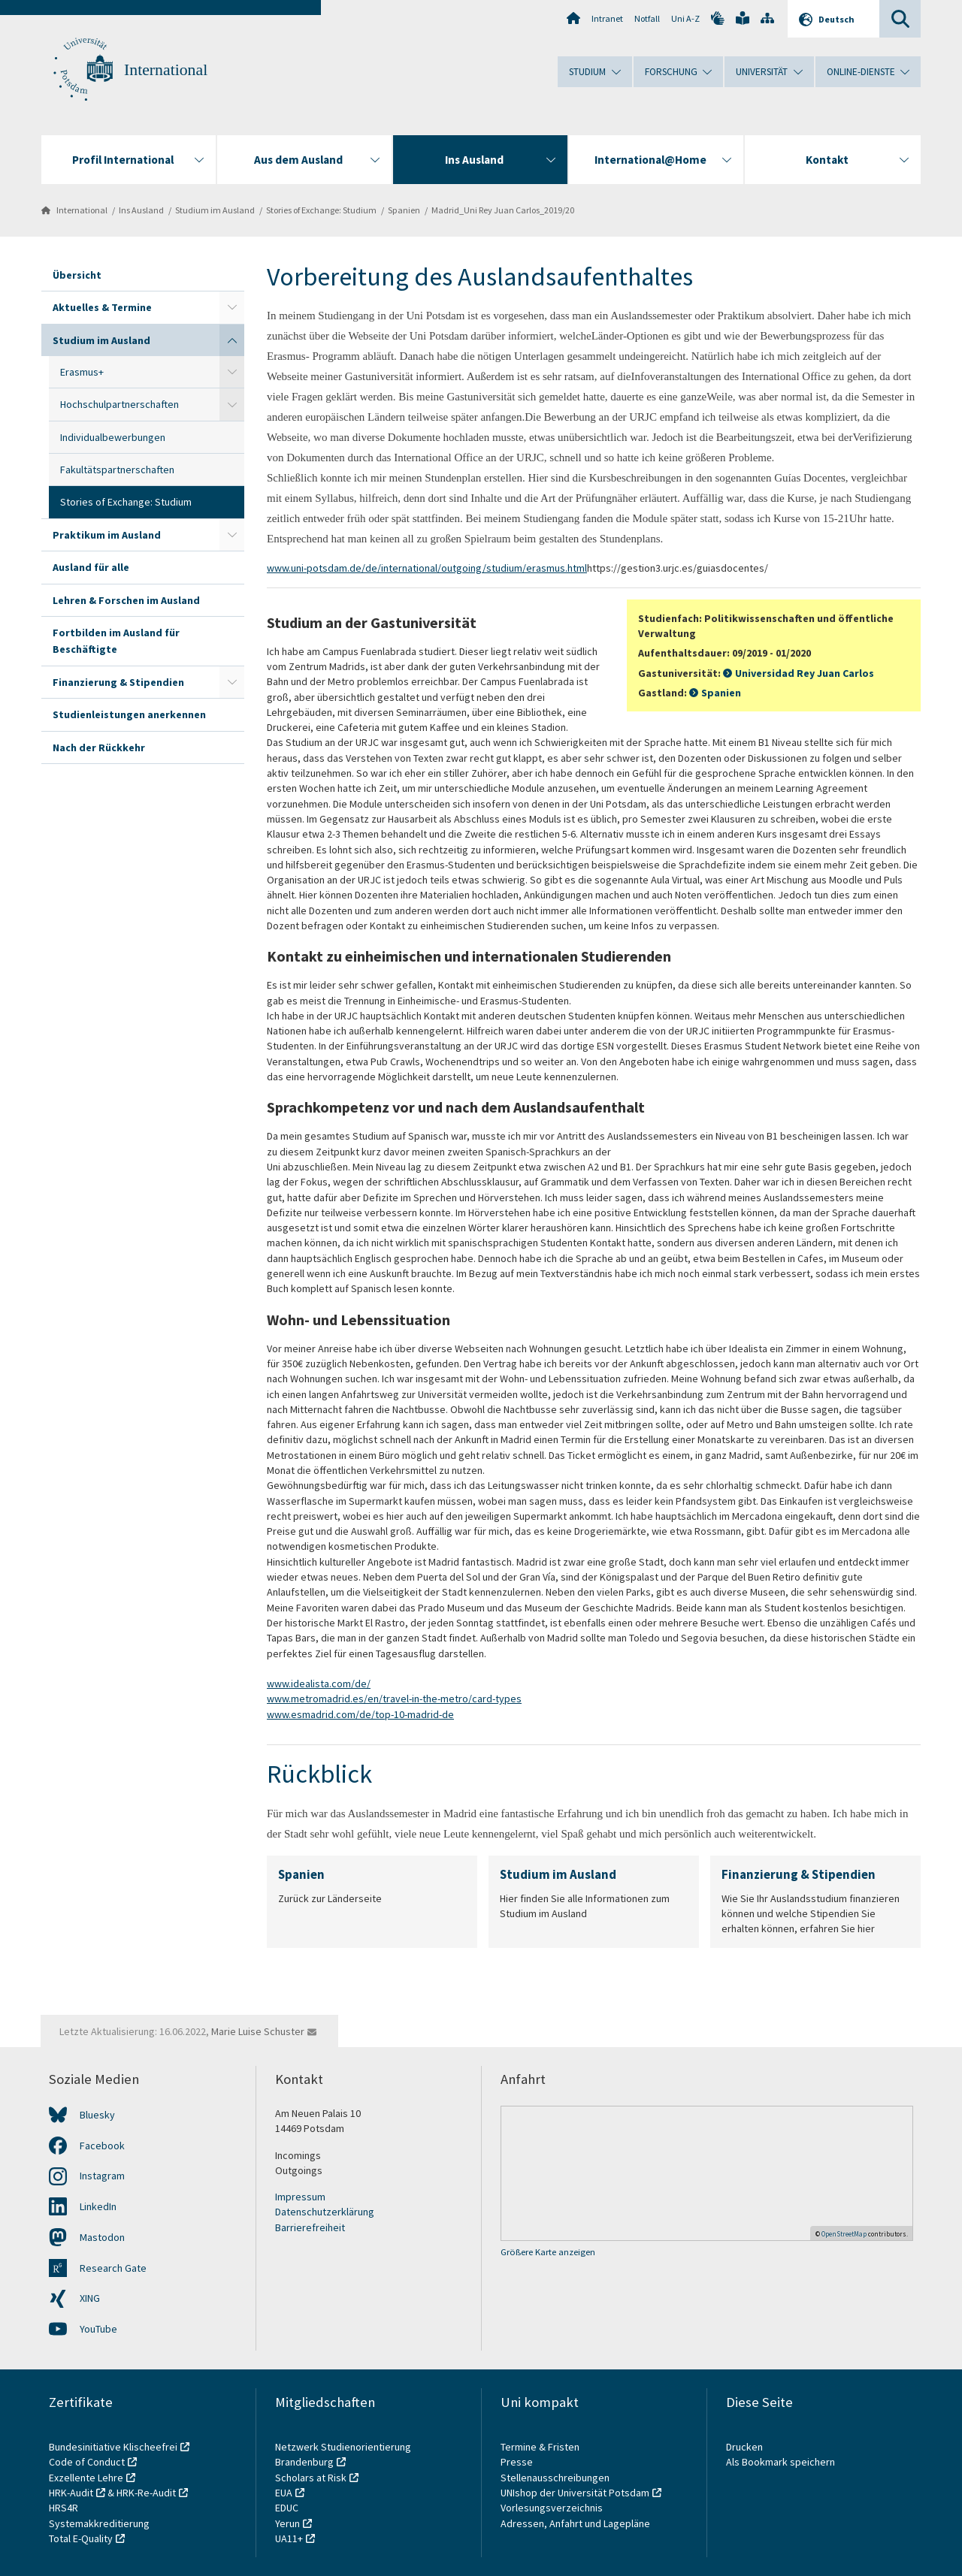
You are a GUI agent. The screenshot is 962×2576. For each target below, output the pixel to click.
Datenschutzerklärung (324, 2211)
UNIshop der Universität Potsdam (575, 2492)
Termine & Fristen (541, 2447)
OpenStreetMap (844, 2234)
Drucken (744, 2447)
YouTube (98, 2329)
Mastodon (102, 2237)
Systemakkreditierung (99, 2523)
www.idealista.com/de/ (319, 1683)
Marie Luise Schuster (257, 2031)
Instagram (102, 2175)
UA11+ (289, 2538)
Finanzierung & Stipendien (118, 682)
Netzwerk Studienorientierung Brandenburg (343, 2454)
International (165, 70)
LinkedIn (98, 2206)
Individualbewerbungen (112, 437)
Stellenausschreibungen (555, 2477)
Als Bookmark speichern (780, 2462)
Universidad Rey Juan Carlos (804, 673)
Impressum (300, 2196)
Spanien (404, 210)
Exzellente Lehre (86, 2477)
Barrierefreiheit (310, 2227)
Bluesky (97, 2115)
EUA (283, 2492)
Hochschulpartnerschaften (119, 404)
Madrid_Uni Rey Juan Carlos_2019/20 (502, 210)
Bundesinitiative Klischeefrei (113, 2447)
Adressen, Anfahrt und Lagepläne (575, 2523)
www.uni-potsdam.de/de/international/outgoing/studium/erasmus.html (427, 568)
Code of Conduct (87, 2462)
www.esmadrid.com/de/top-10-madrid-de (360, 1714)
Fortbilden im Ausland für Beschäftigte (116, 641)
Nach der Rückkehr (99, 747)
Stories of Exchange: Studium (321, 210)
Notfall (647, 18)
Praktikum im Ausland (107, 535)
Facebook (102, 2145)
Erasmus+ (82, 372)
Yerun (287, 2523)
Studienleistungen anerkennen (129, 714)
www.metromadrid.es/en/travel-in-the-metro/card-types (394, 1698)
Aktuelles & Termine (102, 307)
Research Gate (113, 2268)
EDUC (286, 2507)
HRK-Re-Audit (146, 2492)
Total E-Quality (81, 2538)
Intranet (607, 18)
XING (90, 2298)
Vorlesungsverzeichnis (553, 2507)
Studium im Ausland (215, 210)
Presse (518, 2462)
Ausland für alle (91, 567)
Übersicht (77, 275)
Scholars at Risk (310, 2477)
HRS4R (63, 2507)
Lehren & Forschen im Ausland (126, 600)
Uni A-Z (685, 18)
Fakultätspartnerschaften (117, 469)
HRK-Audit (71, 2492)
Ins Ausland (141, 210)
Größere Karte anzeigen (548, 2251)
